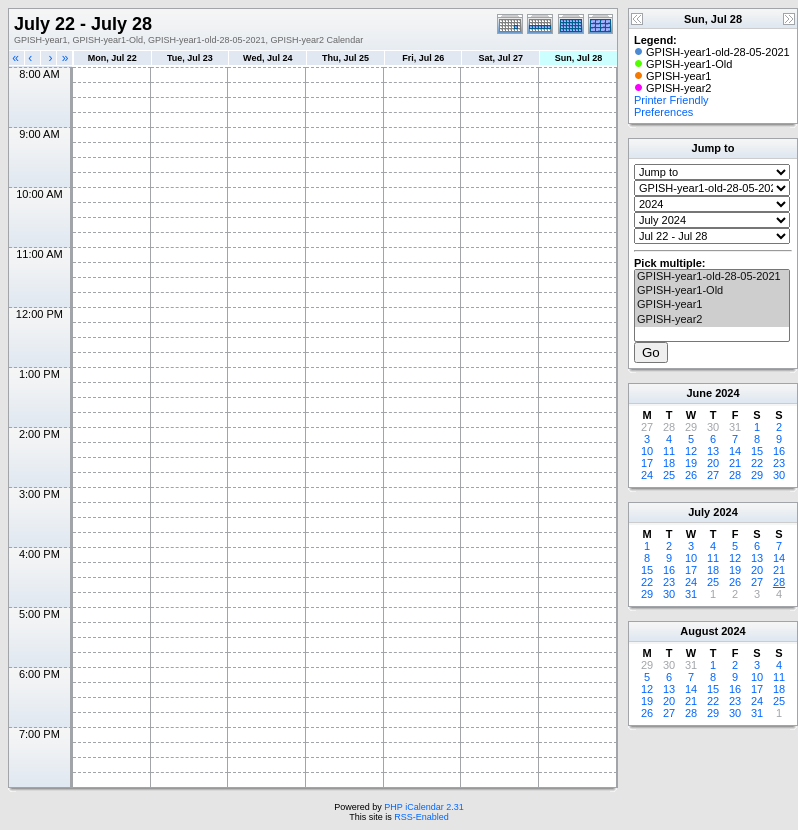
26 (691, 475)
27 (713, 475)
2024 (727, 393)
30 (779, 475)
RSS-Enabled (421, 817)
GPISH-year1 (712, 305)
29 (757, 475)
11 (669, 451)
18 (669, 463)
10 (647, 451)
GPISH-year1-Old (712, 291)
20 (713, 463)
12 (691, 451)
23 (779, 463)
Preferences (663, 112)
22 (757, 463)
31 (691, 594)
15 (757, 451)
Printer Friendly (671, 100)
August (699, 631)
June (699, 393)
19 (691, 463)
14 (735, 451)
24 (647, 475)
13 (713, 451)
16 (779, 451)
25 (669, 475)
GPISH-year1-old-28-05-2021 (712, 277)
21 (735, 463)
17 (647, 463)
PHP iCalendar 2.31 (423, 807)
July (699, 512)
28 (735, 475)
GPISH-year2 (712, 320)
